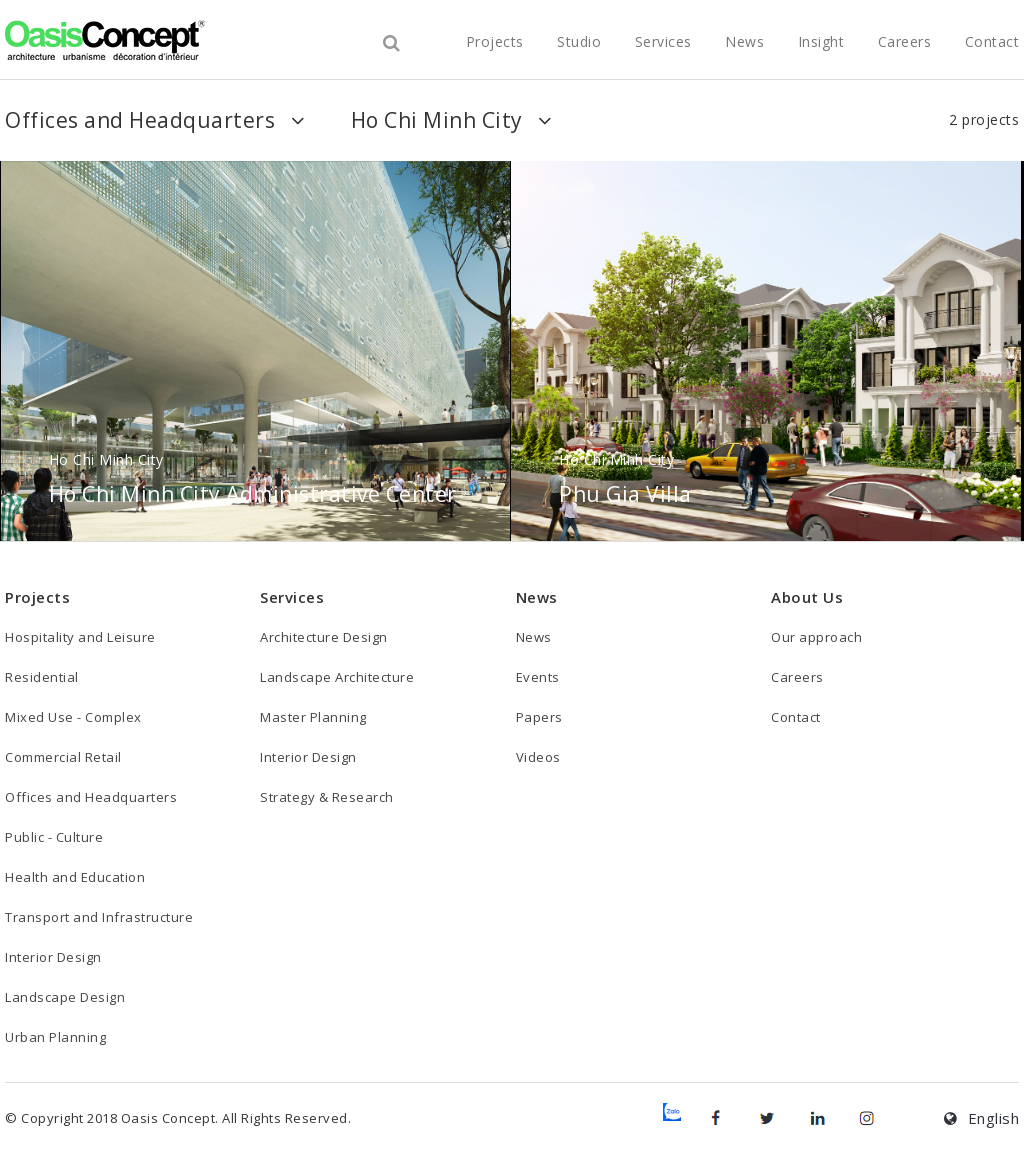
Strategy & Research (327, 797)
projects (495, 41)
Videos (538, 757)
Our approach (816, 637)
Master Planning (313, 717)
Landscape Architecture (337, 677)
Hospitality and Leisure (80, 637)
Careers (905, 41)
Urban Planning (55, 1037)
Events (538, 677)
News (744, 41)
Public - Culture (54, 837)
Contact (992, 41)
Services (663, 41)
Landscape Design (65, 997)
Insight (821, 41)
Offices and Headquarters (91, 797)
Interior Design (53, 957)
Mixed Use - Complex (73, 717)
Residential (42, 677)
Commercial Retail (63, 757)
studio (579, 41)
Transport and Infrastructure (99, 917)
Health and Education (75, 877)
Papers (539, 717)
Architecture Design (324, 637)
